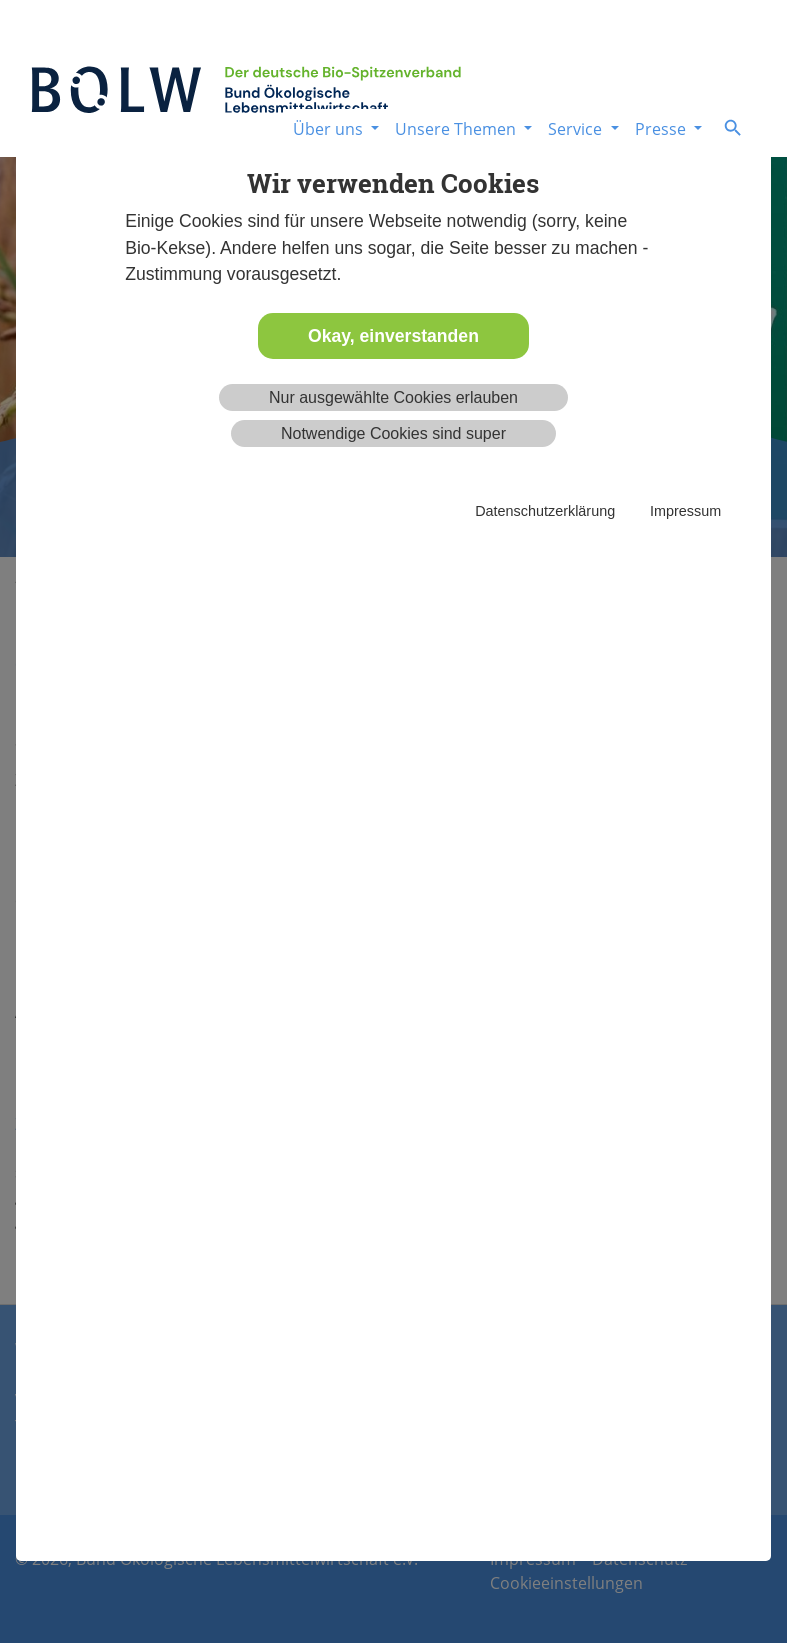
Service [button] (577, 129)
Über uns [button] (330, 129)
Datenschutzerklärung (545, 511)
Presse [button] (662, 129)
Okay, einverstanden (393, 336)
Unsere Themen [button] (457, 129)
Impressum (685, 511)
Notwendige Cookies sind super (393, 433)
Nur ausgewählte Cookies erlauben (393, 397)
